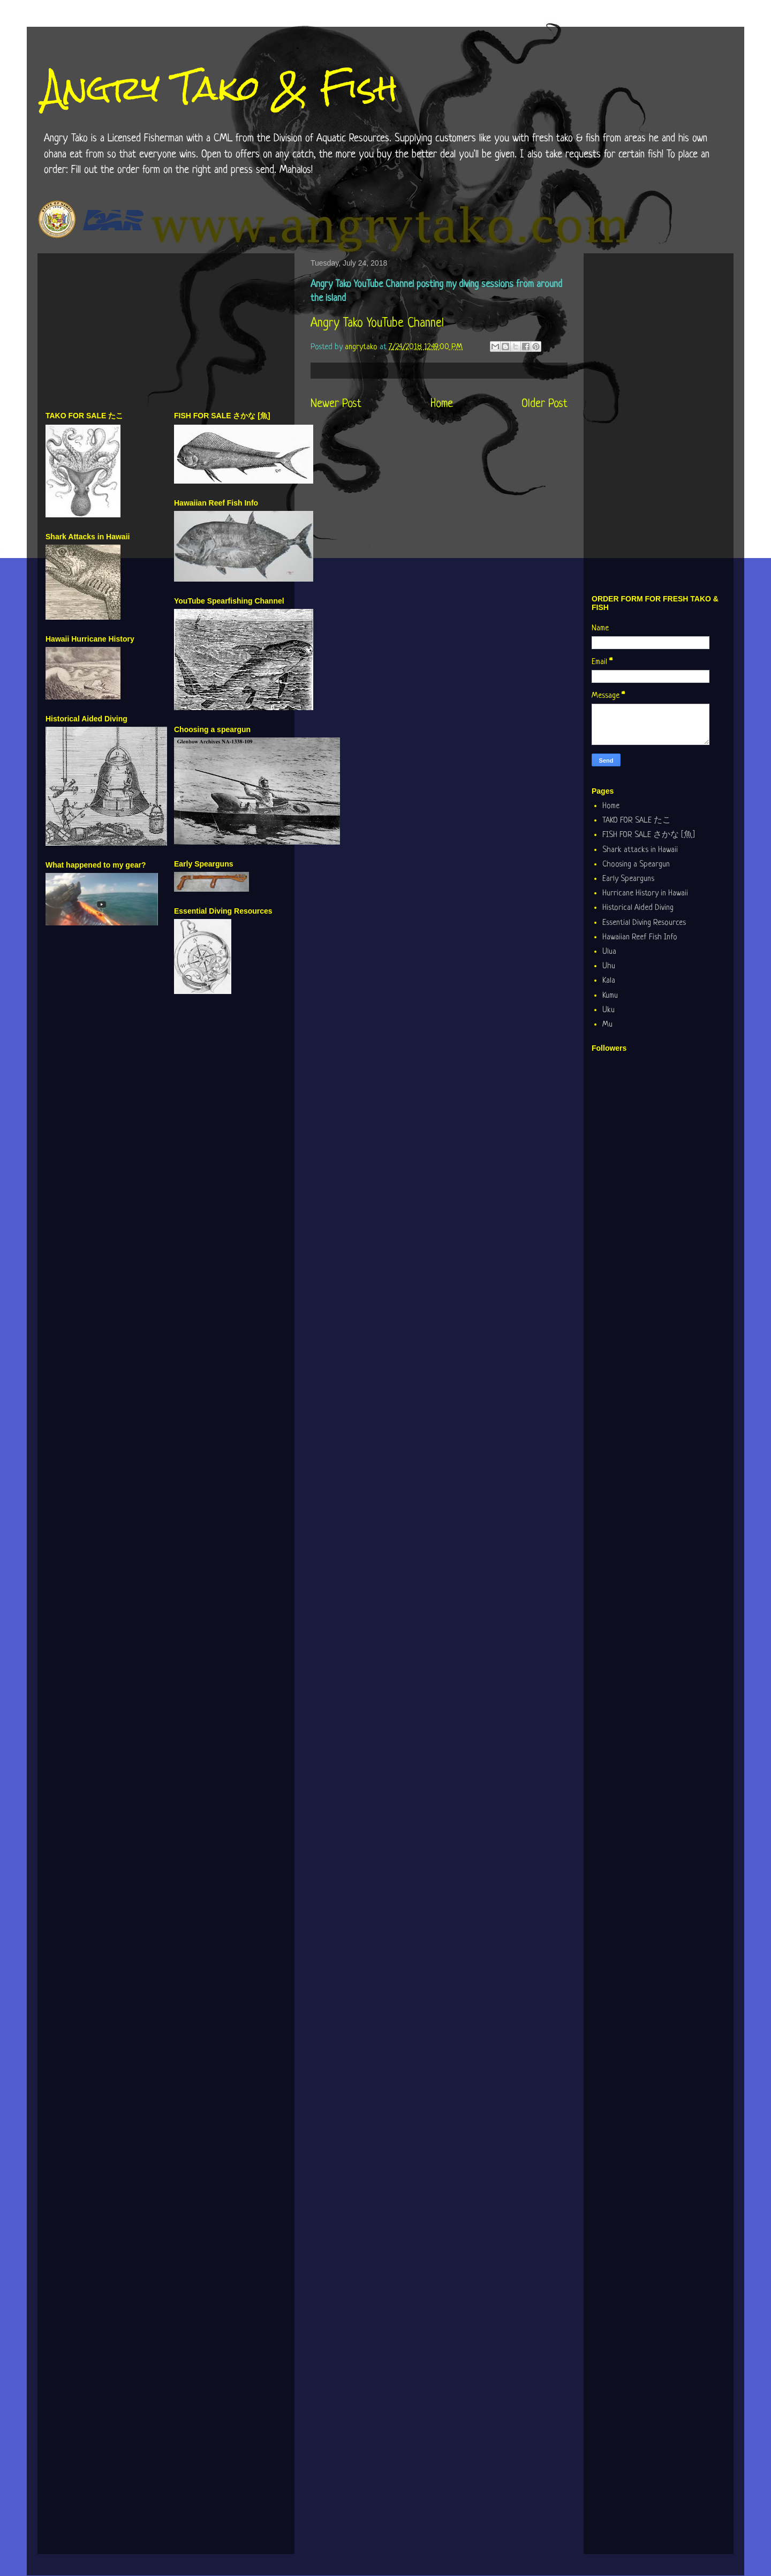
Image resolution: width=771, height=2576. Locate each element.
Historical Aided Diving (638, 908)
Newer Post (336, 404)
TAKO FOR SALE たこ (636, 820)
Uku (608, 1010)
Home (441, 404)
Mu (607, 1024)
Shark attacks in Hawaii (640, 850)
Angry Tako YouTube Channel (377, 323)
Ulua (609, 951)
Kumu (610, 995)
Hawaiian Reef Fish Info (639, 937)
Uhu (608, 966)
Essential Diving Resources (644, 923)
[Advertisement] (166, 336)
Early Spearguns (628, 879)
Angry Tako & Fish (220, 87)
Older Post (544, 404)
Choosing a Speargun (636, 864)
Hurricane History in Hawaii (645, 893)
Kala (608, 980)
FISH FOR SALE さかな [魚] (648, 835)
